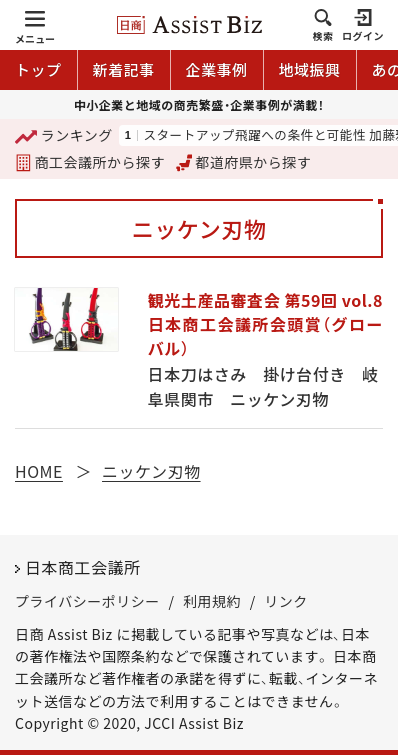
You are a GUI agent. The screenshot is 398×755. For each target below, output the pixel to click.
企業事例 (217, 69)
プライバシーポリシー (87, 601)
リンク (286, 601)
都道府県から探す (244, 162)
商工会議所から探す (90, 162)
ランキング (64, 136)
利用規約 (212, 601)
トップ (38, 69)
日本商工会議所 (83, 567)
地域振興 (310, 69)
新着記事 (124, 69)
